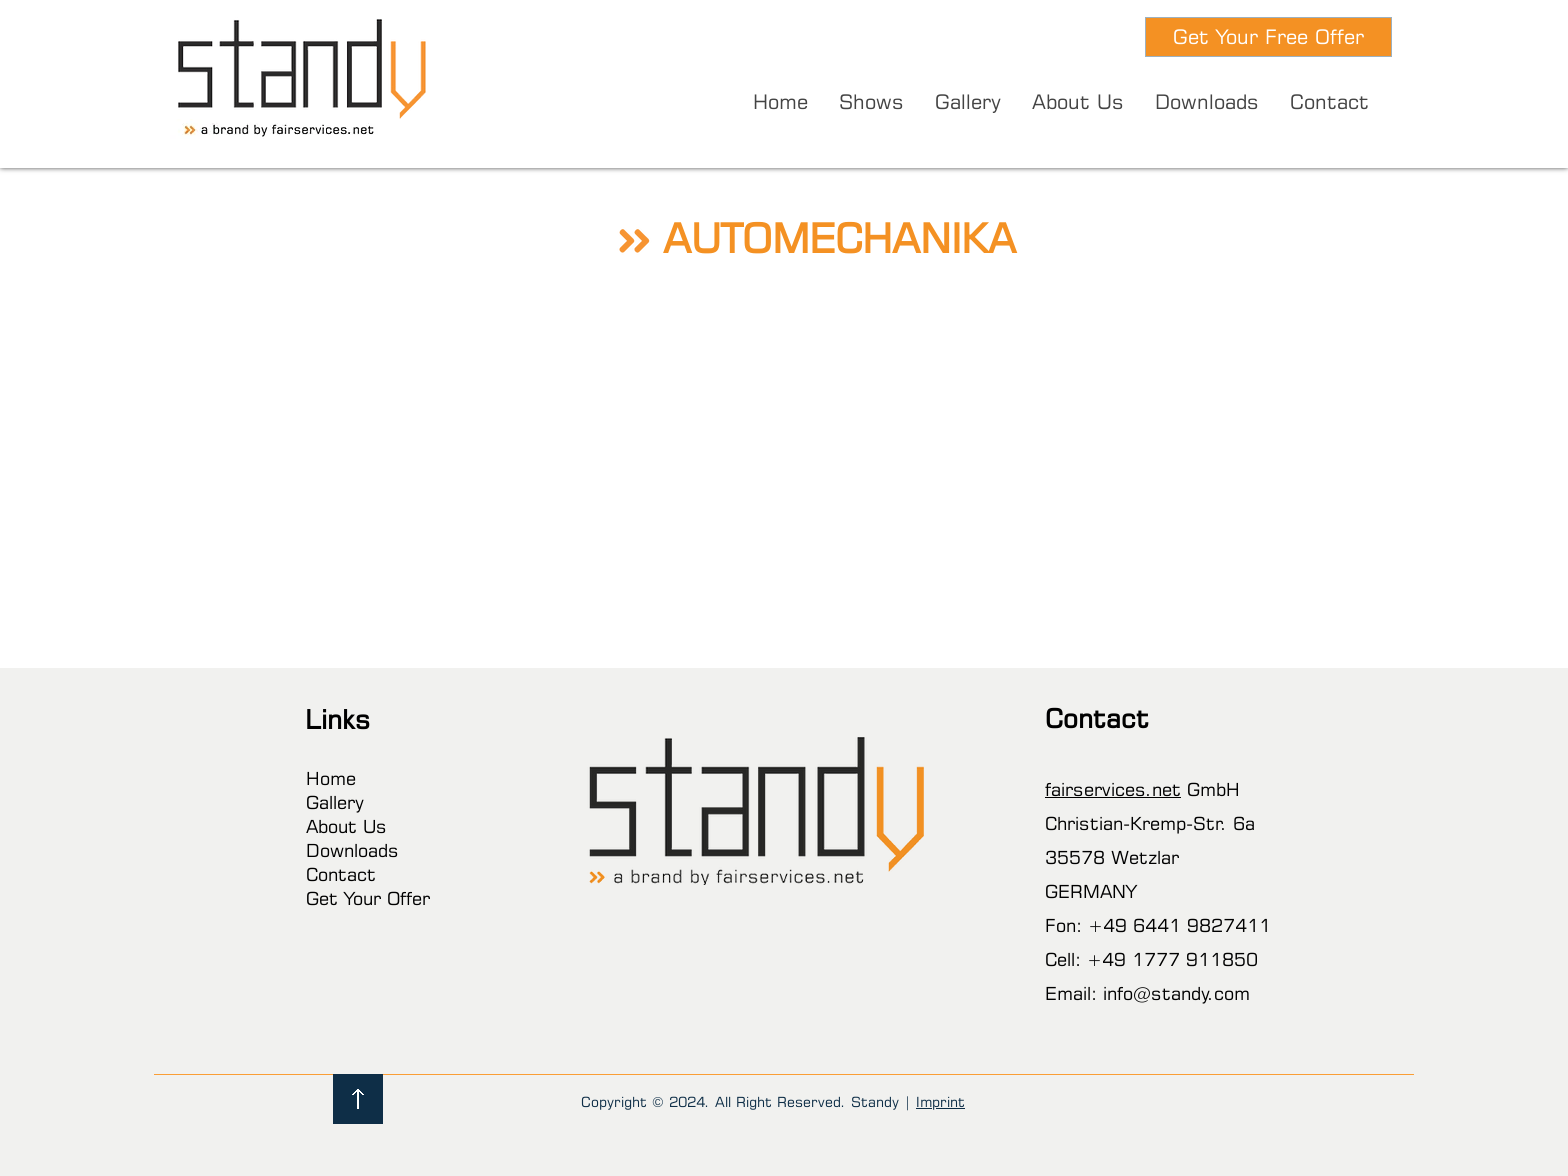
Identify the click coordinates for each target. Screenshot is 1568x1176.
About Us (346, 826)
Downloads (352, 850)
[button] (871, 102)
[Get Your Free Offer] (1268, 37)
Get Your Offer (368, 898)
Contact (341, 874)
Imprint (940, 1101)
